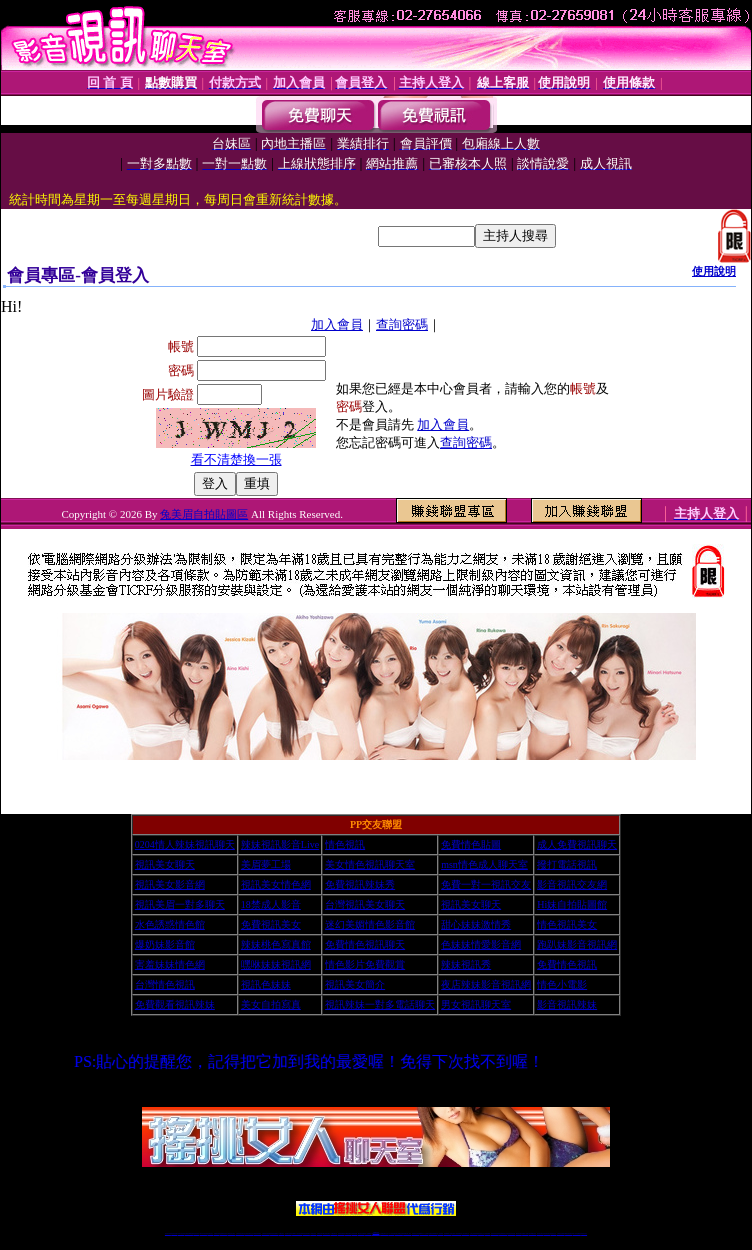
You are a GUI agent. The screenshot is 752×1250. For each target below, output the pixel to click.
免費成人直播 (525, 1233)
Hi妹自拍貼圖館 (572, 904)
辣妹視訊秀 (466, 964)
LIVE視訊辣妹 (181, 1233)
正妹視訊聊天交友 (249, 1233)
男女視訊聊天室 (476, 1004)
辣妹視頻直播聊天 (274, 1233)
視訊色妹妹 (266, 984)
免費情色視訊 (567, 964)
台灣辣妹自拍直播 (266, 1233)
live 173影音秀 (203, 1233)
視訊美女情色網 (276, 884)
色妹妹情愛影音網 (481, 944)
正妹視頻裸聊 (487, 1233)
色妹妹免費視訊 (341, 1233)
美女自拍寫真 (271, 1004)
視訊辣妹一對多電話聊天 (380, 1004)
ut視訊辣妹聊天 (306, 1233)
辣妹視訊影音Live (280, 844)
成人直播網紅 (368, 1233)
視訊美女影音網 (170, 884)
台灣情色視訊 (165, 984)
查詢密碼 (402, 324)
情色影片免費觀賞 (365, 964)
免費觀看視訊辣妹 (175, 1004)
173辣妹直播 (392, 1233)
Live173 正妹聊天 (424, 1233)
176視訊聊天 (348, 1233)
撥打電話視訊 (567, 864)
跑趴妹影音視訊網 (577, 944)
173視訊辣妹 (313, 1233)
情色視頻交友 (481, 1233)
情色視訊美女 (567, 924)
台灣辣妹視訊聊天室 (240, 1233)
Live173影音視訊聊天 (297, 1233)
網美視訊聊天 (519, 1233)
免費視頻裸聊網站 (433, 1233)
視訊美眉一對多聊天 (180, 904)
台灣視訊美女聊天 (365, 904)
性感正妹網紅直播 (399, 1233)
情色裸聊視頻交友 (503, 1233)
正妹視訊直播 (354, 1233)
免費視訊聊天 (320, 1233)
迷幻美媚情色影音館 (370, 924)
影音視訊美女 (547, 1233)
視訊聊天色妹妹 (288, 1233)
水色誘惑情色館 (170, 924)
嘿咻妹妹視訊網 (276, 964)
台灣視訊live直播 (189, 1233)
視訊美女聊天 (165, 864)
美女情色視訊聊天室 (370, 864)
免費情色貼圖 (471, 844)
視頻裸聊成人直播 (448, 1233)
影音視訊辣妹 (567, 1004)
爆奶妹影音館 (165, 944)
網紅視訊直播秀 (361, 1233)
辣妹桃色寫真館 (276, 944)
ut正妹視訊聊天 (326, 1233)
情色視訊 (345, 844)
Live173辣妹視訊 (375, 1233)
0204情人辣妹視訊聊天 (185, 844)
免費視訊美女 (271, 924)
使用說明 (714, 271)
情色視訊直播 (174, 1233)
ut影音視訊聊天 (568, 1233)
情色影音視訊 (196, 1233)
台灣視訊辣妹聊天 (257, 1233)
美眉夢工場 (266, 864)
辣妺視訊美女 (584, 1233)
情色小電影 (562, 984)
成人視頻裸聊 (440, 1233)
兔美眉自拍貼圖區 (204, 514)
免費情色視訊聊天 (365, 944)
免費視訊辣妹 (217, 1233)
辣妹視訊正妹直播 (416, 1233)
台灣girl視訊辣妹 (532, 1233)
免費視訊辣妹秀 (360, 884)
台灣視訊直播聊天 (561, 1233)
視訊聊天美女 (210, 1233)
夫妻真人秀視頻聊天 (456, 1233)
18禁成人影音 (271, 904)
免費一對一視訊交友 (486, 884)
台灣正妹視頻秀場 (474, 1233)
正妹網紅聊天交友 (384, 1233)
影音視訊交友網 (572, 884)
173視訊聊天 (281, 1233)
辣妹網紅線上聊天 (407, 1233)
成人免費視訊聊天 (577, 844)
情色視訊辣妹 (168, 1233)
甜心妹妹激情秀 (476, 924)
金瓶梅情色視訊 (223, 1233)
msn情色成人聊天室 (484, 864)
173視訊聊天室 (333, 1233)
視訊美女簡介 (355, 984)
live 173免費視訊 (576, 1233)
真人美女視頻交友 (465, 1233)
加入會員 (337, 324)
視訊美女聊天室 (540, 1233)
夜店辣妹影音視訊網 (486, 984)
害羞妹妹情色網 (170, 964)
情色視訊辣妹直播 (511, 1233)
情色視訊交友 (553, 1233)
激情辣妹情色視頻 (495, 1233)
